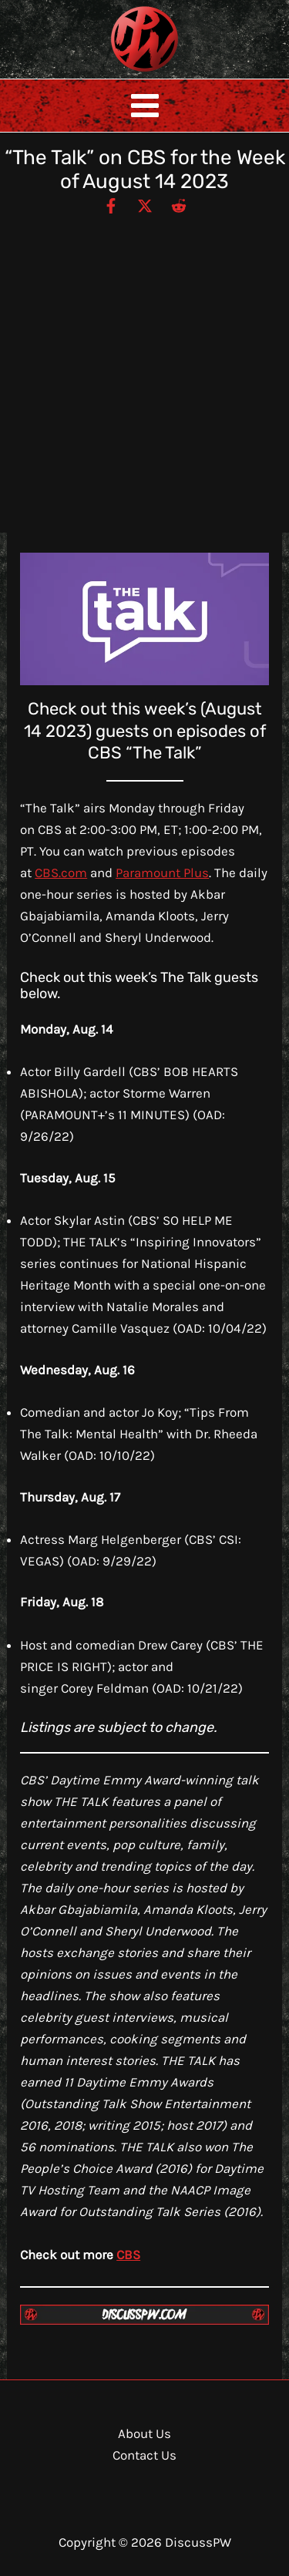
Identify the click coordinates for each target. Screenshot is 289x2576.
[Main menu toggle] (145, 105)
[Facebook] (111, 205)
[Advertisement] (144, 367)
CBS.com (61, 872)
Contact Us (144, 2455)
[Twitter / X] (145, 205)
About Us (144, 2433)
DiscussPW (114, 72)
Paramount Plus (162, 872)
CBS (128, 2254)
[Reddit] (179, 205)
